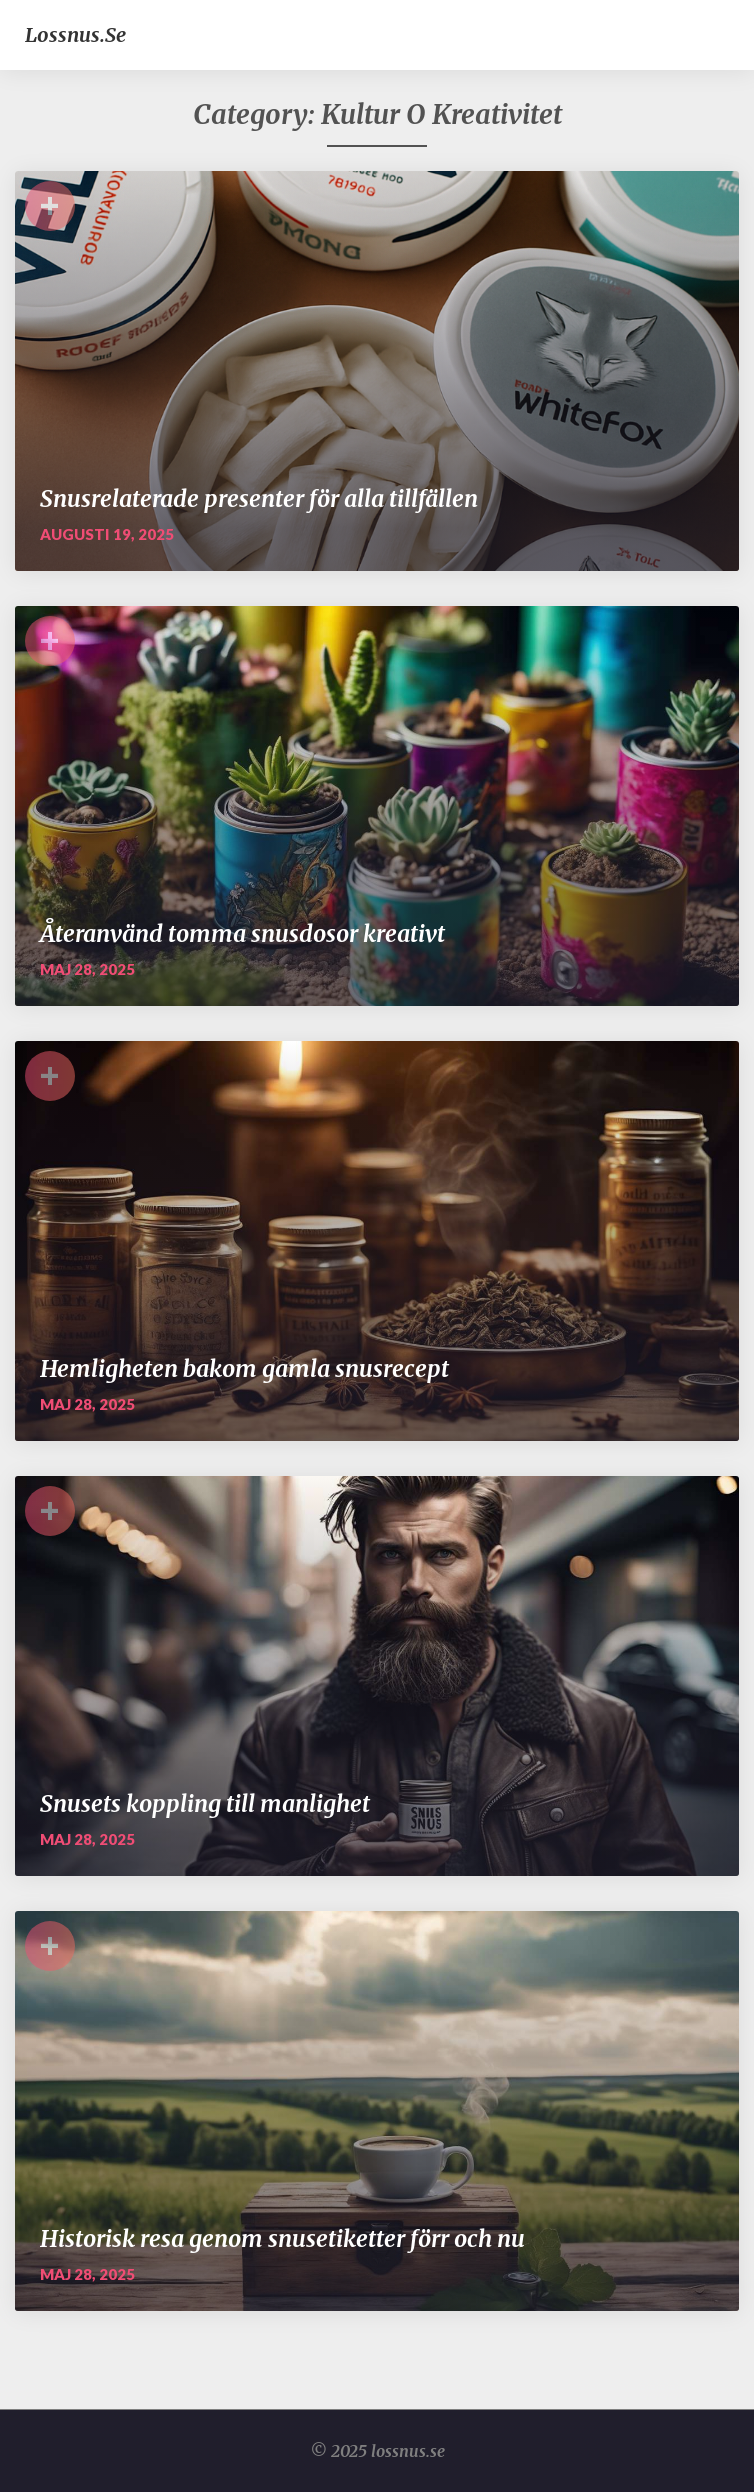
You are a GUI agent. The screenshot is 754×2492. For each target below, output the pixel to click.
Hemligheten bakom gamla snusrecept (244, 1368)
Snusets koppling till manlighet (205, 1803)
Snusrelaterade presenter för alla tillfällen (259, 498)
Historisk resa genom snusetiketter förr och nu (282, 2238)
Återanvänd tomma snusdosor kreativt (242, 933)
